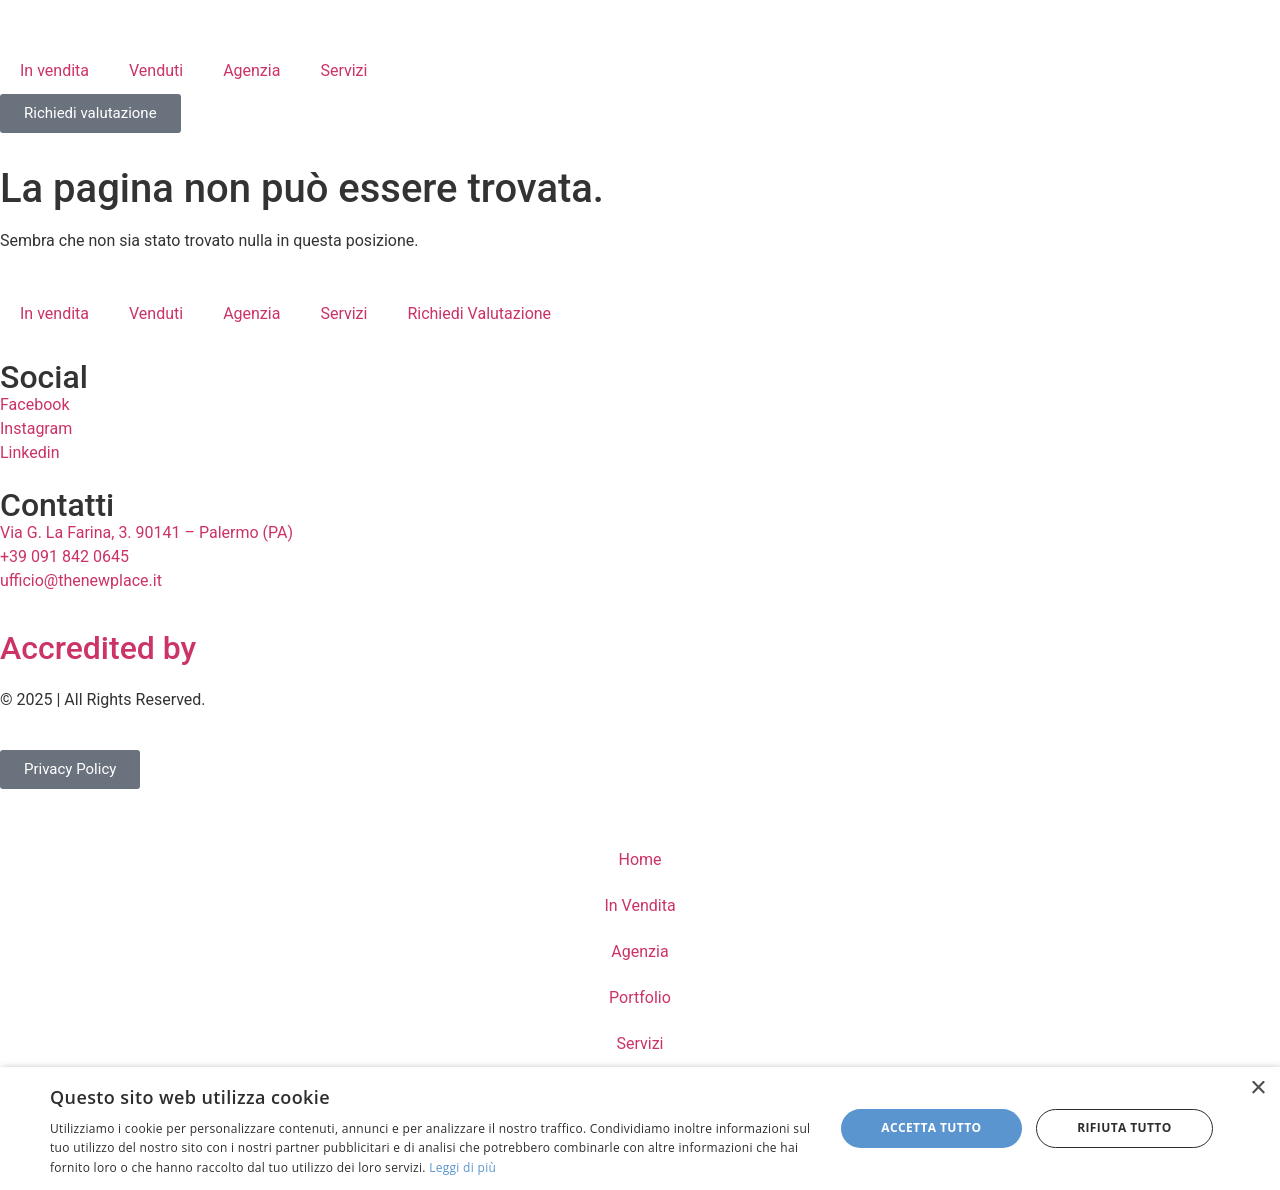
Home (639, 859)
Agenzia (251, 70)
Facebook (34, 404)
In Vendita (639, 905)
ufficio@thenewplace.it (81, 580)
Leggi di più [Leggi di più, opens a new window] (462, 1167)
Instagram (36, 428)
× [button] (1257, 1088)
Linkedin (30, 452)
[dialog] (640, 1128)
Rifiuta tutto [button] (1124, 1127)
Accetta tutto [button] (931, 1127)
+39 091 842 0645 (64, 556)
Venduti (156, 70)
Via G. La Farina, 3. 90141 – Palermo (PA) (146, 532)
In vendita (54, 70)
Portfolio (640, 997)
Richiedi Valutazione (479, 313)
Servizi (343, 70)
